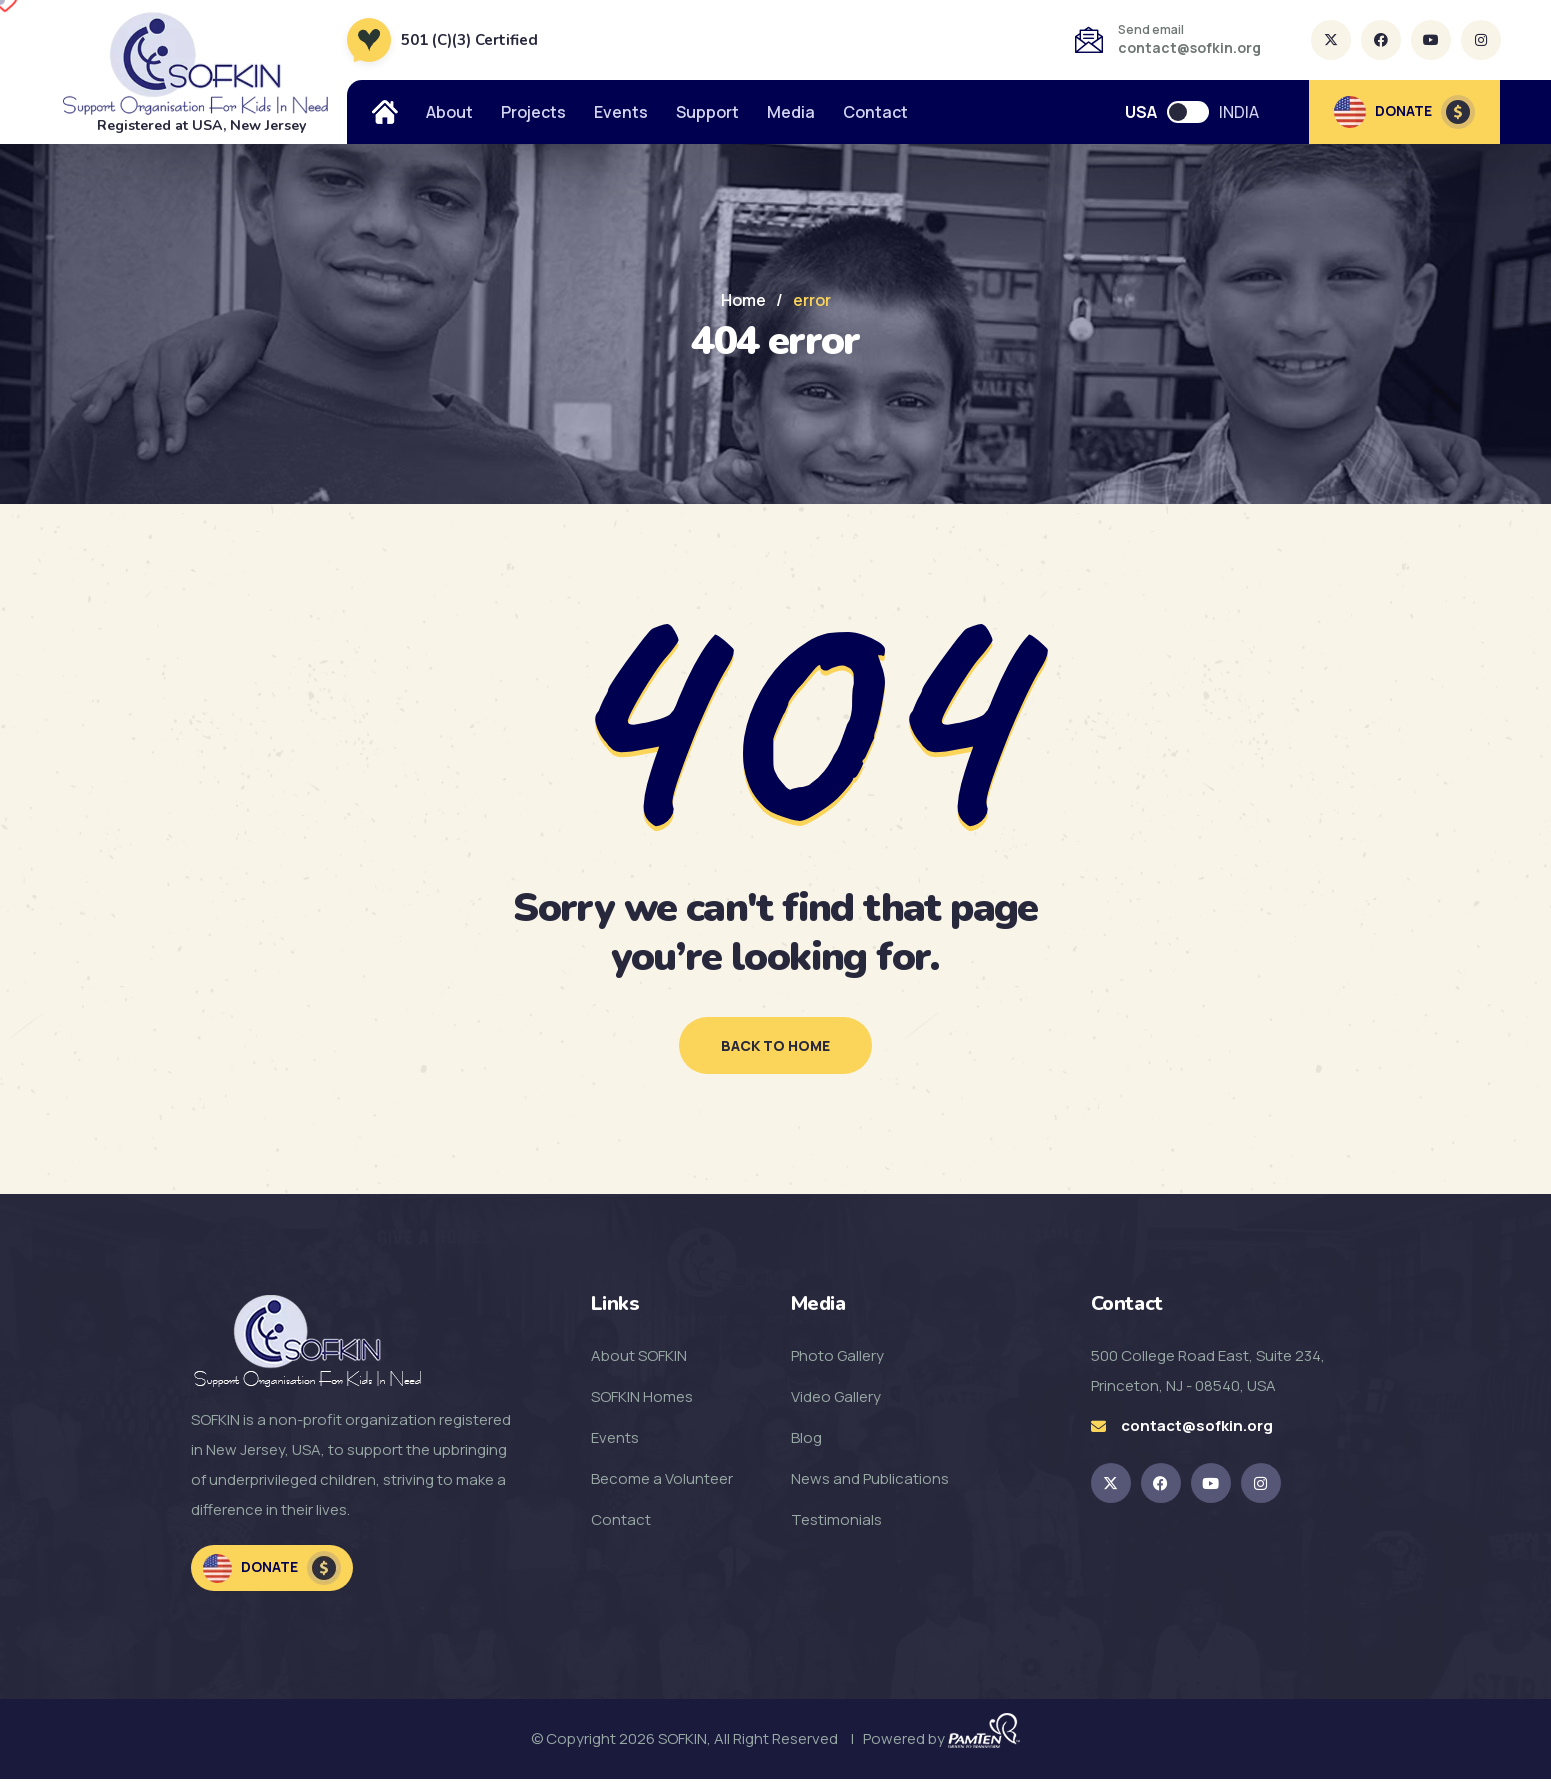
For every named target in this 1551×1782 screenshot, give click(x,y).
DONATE (1404, 112)
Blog (806, 1440)
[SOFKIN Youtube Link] (1211, 1486)
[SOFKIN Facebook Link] (1161, 1486)
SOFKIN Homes (642, 1399)
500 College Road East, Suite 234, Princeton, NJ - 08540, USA (1208, 1373)
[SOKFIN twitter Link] (1111, 1486)
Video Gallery (836, 1399)
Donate (272, 1571)
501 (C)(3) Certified (469, 40)
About (449, 112)
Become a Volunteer (662, 1481)
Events (621, 112)
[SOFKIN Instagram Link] (1261, 1486)
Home (743, 300)
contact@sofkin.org (1189, 47)
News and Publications (870, 1481)
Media (791, 112)
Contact (875, 112)
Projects (533, 112)
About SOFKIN (639, 1358)
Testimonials (836, 1522)
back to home (775, 1046)
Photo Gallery (837, 1358)
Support (707, 112)
